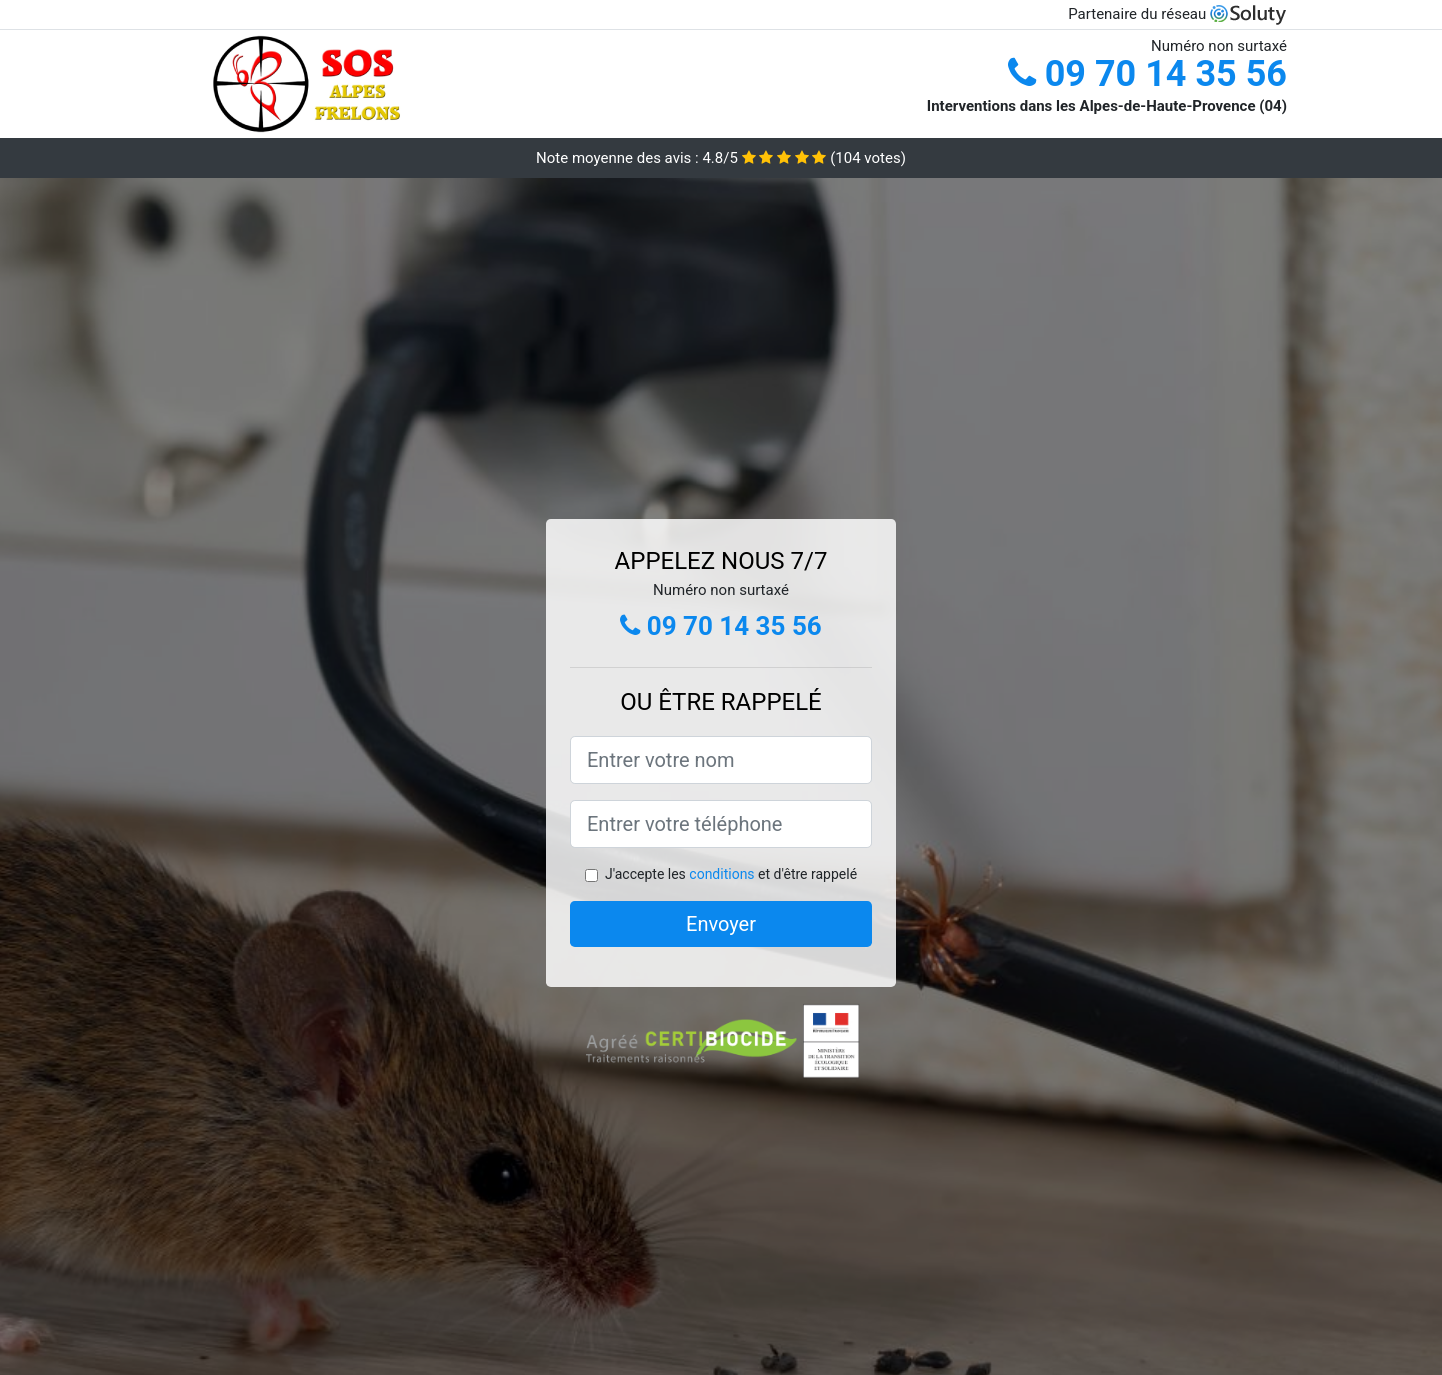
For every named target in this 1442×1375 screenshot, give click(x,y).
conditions (721, 874)
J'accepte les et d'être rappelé (731, 874)
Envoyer (721, 924)
